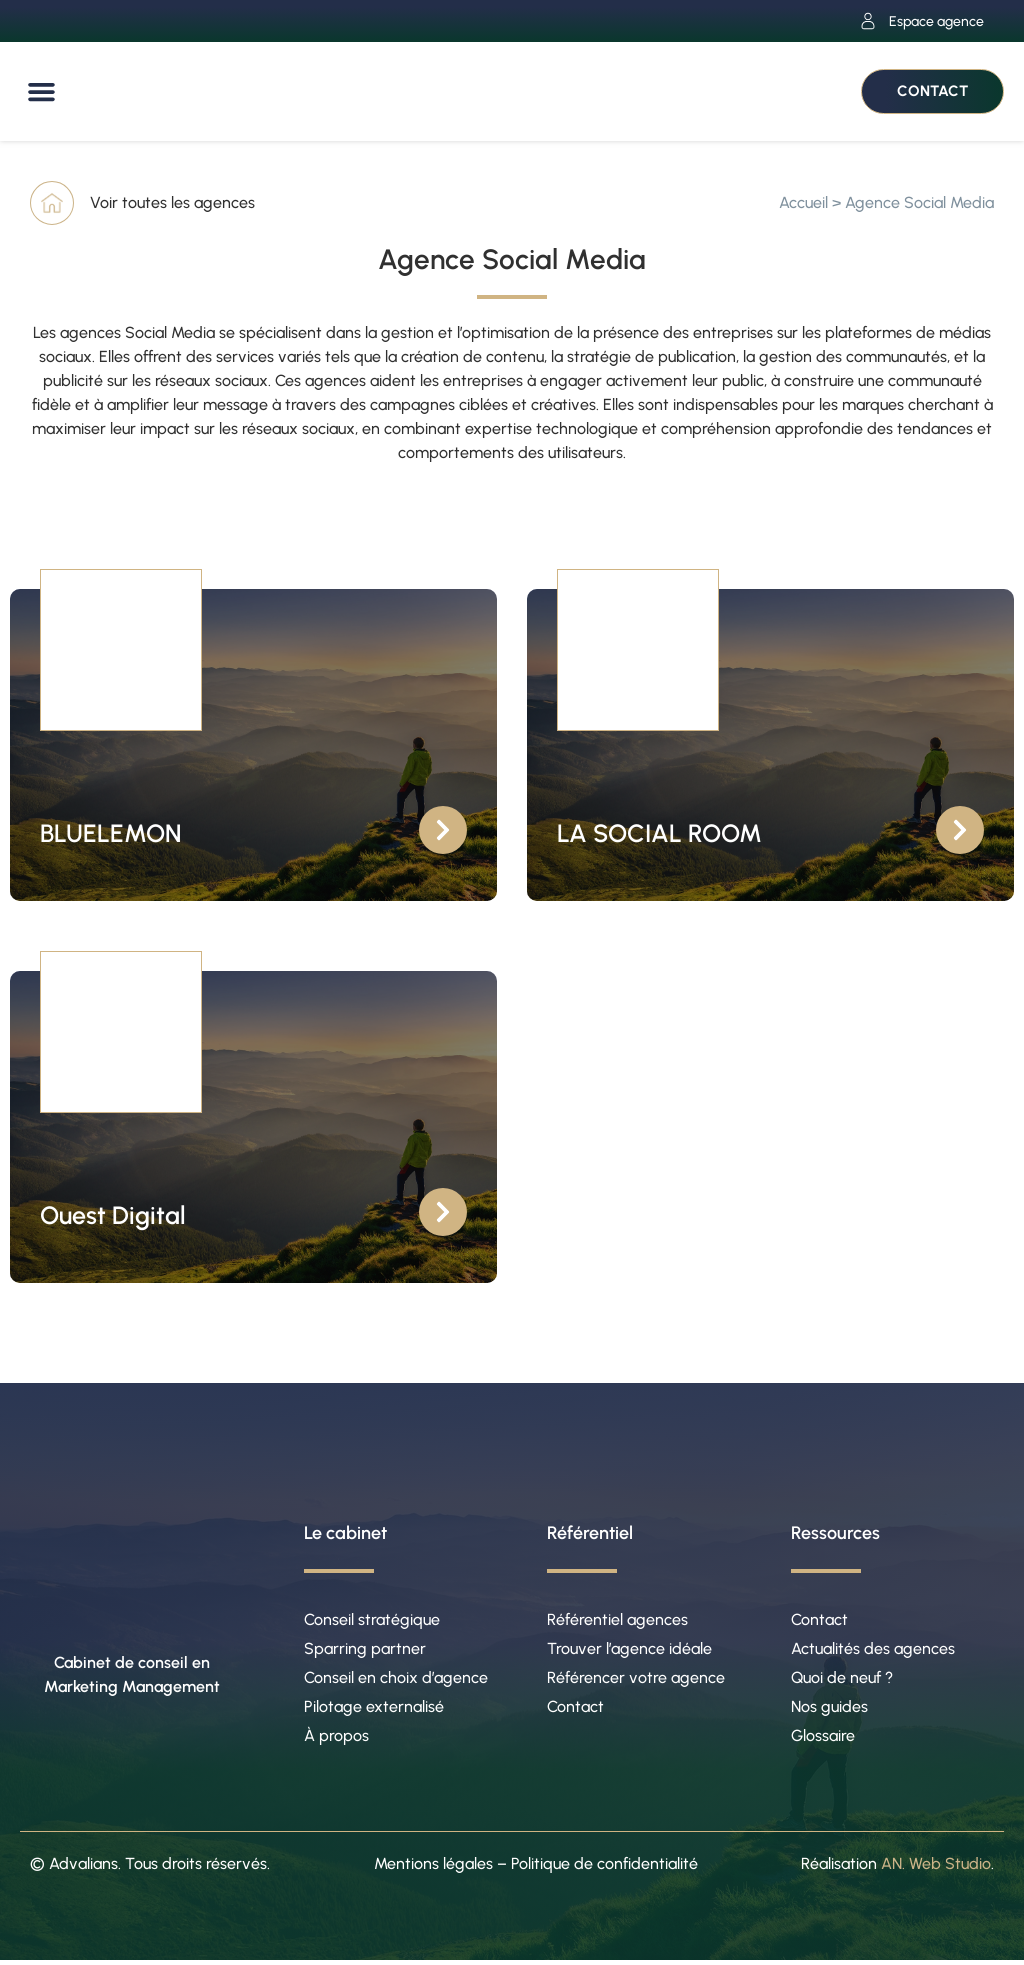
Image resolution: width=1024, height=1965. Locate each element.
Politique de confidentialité (604, 1867)
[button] (42, 92)
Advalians (83, 1867)
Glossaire (823, 1739)
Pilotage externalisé (374, 1709)
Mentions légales (433, 1867)
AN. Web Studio (936, 1867)
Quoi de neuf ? (842, 1679)
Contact (575, 1709)
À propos (336, 1739)
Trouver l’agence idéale (629, 1649)
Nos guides (829, 1709)
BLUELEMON (110, 833)
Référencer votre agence (636, 1679)
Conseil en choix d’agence (396, 1679)
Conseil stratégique (372, 1619)
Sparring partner (365, 1649)
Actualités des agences (873, 1649)
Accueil (803, 202)
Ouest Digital (113, 1215)
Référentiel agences (617, 1619)
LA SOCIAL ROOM (659, 833)
